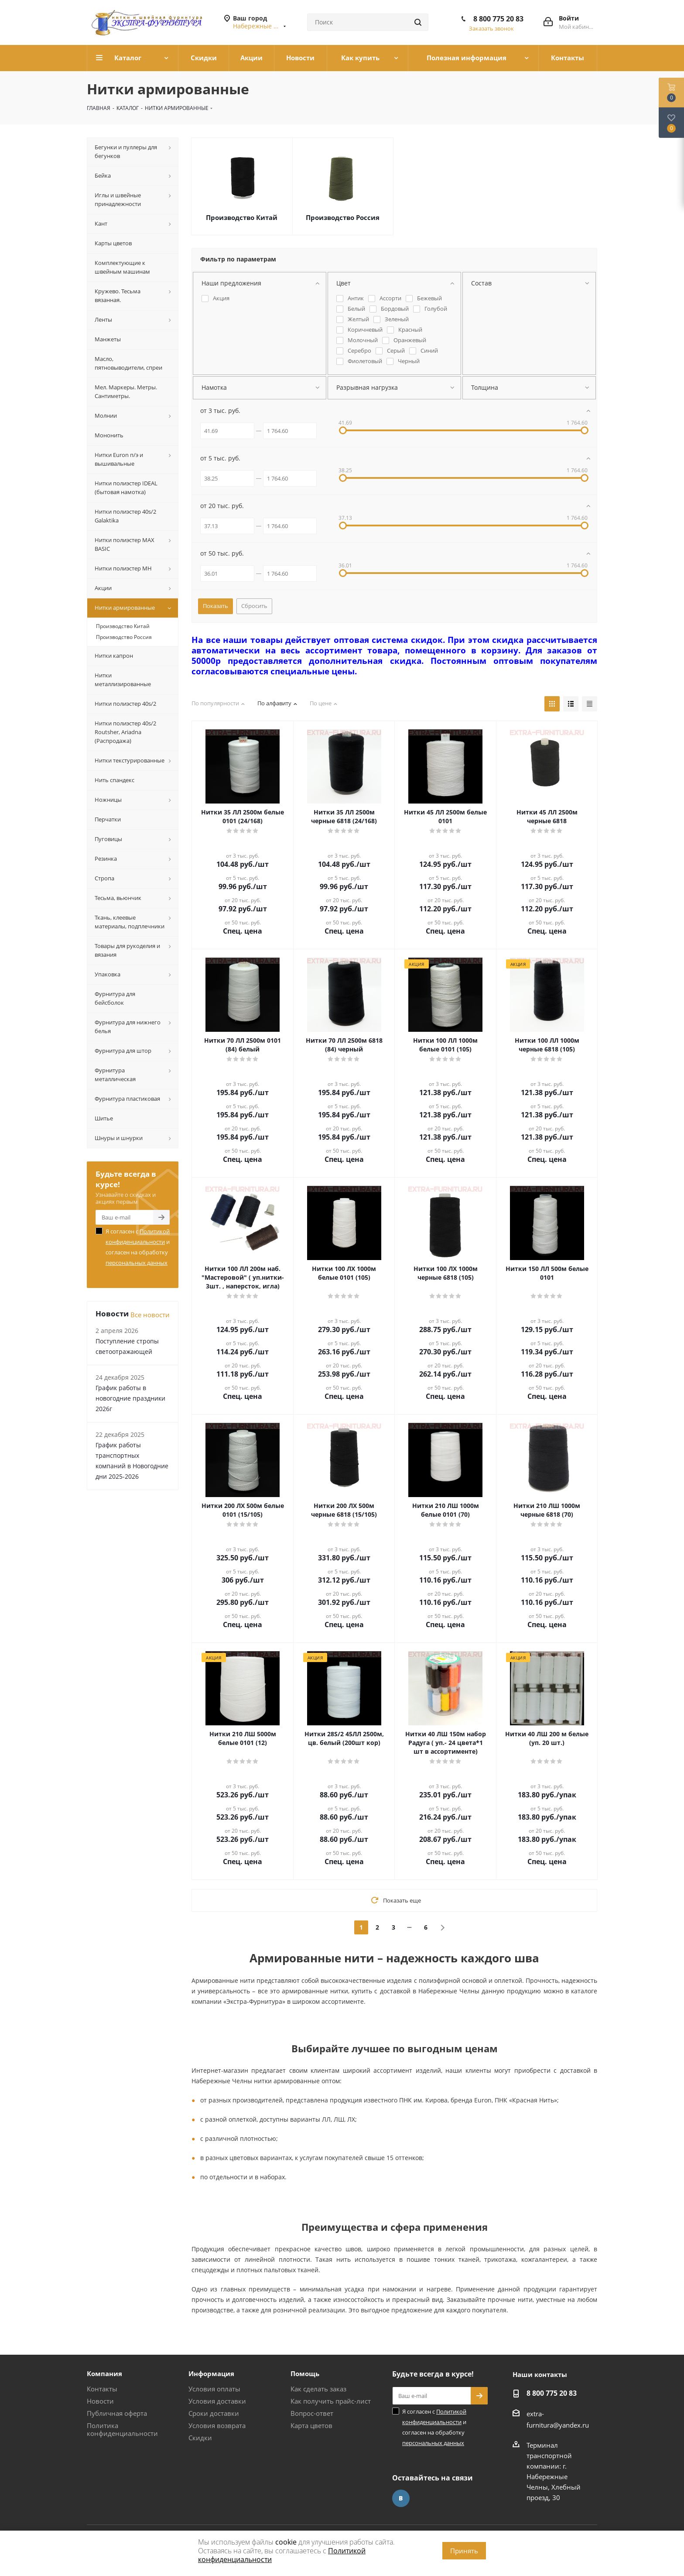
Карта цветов (311, 2425)
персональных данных (137, 1263)
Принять (464, 2550)
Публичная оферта (117, 2413)
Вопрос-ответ (312, 2413)
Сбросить (254, 606)
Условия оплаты (214, 2388)
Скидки (200, 2437)
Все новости (150, 1314)
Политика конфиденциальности (122, 2429)
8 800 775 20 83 (498, 19)
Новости (100, 2401)
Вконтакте (401, 2498)
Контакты (102, 2388)
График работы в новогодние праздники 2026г (130, 1398)
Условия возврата (217, 2425)
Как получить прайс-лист (331, 2401)
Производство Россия (343, 217)
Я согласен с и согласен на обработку (138, 1247)
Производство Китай (241, 217)
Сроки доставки (213, 2413)
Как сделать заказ (318, 2388)
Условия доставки (217, 2401)
